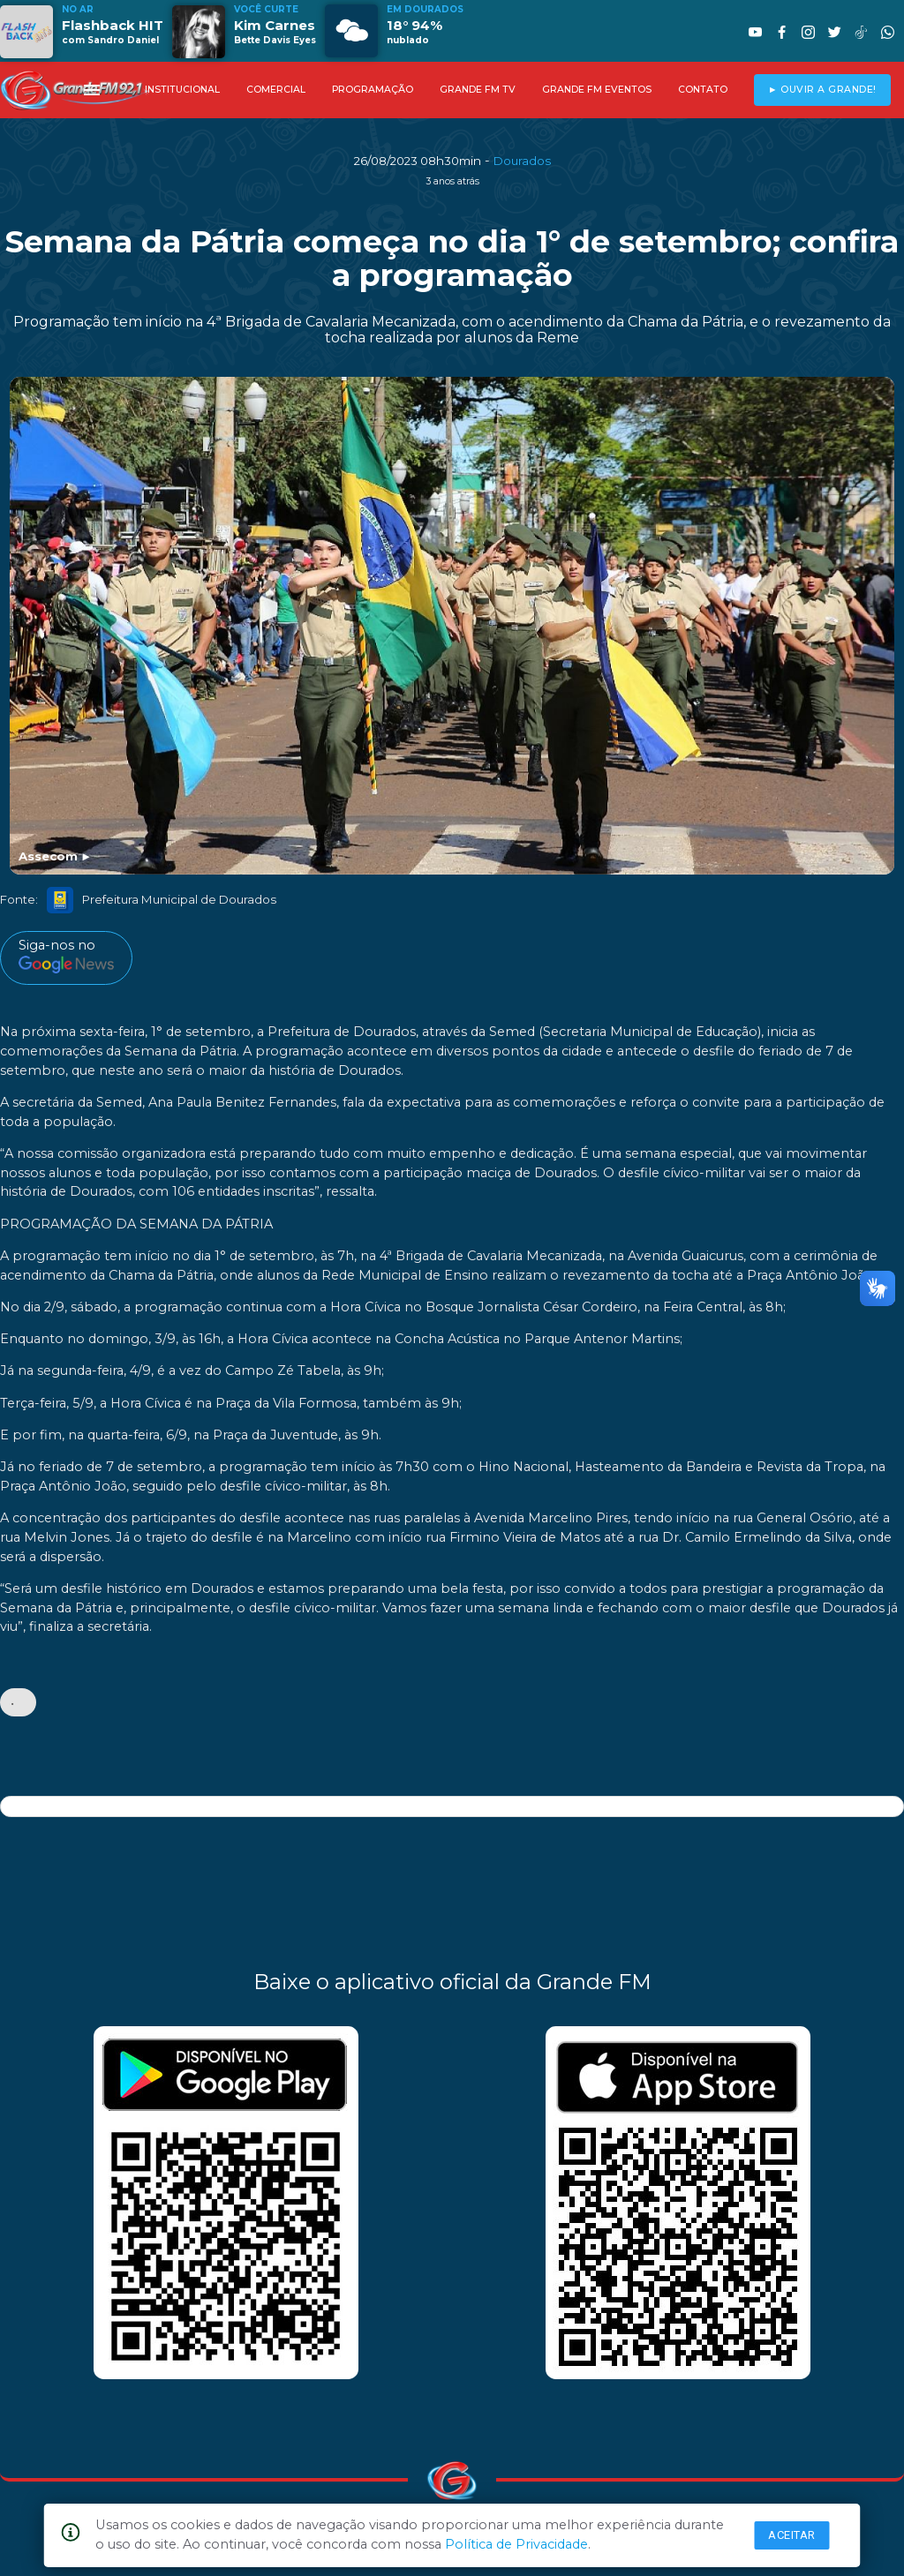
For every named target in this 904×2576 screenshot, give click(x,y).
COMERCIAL (275, 89)
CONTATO (702, 89)
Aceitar (792, 2535)
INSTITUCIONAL (182, 89)
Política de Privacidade (516, 2544)
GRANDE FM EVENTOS (597, 89)
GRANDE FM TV (478, 89)
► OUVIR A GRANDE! (822, 89)
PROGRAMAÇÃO (372, 89)
